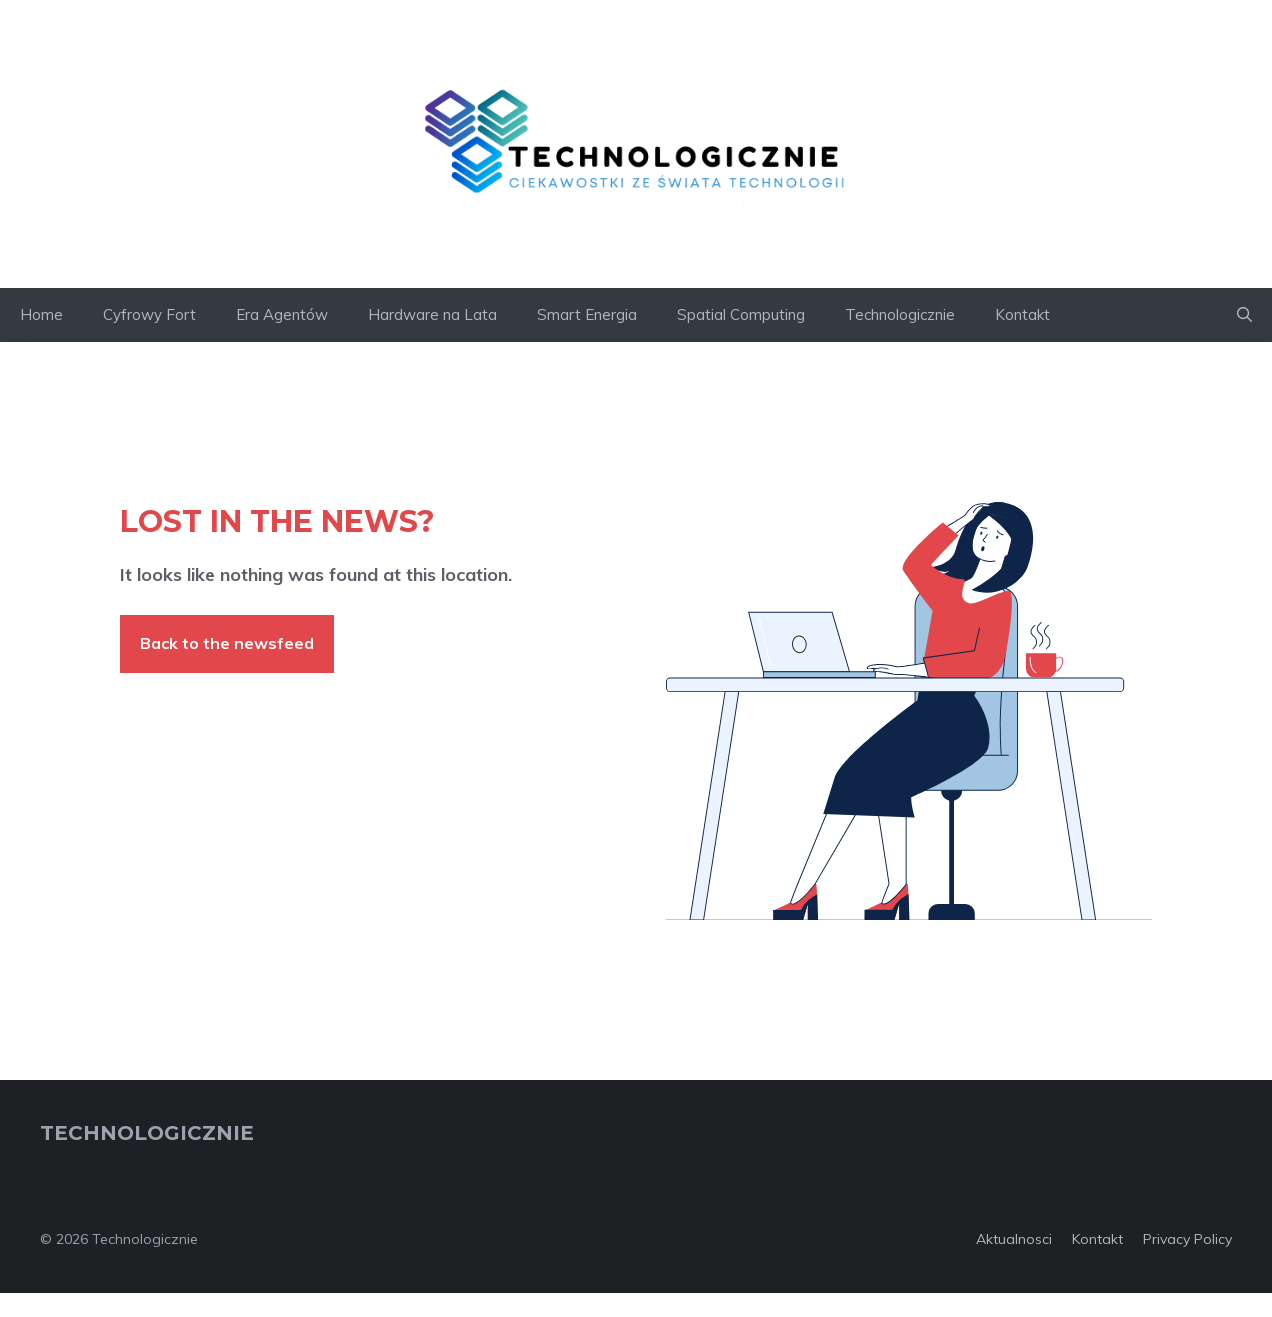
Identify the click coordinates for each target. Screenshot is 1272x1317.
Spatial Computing (741, 314)
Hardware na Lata (432, 314)
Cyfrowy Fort (149, 314)
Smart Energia (587, 314)
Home (41, 314)
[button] (1244, 315)
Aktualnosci (1014, 1239)
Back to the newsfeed (227, 643)
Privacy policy (1187, 1239)
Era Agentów (282, 314)
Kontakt (1022, 314)
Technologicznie (900, 314)
